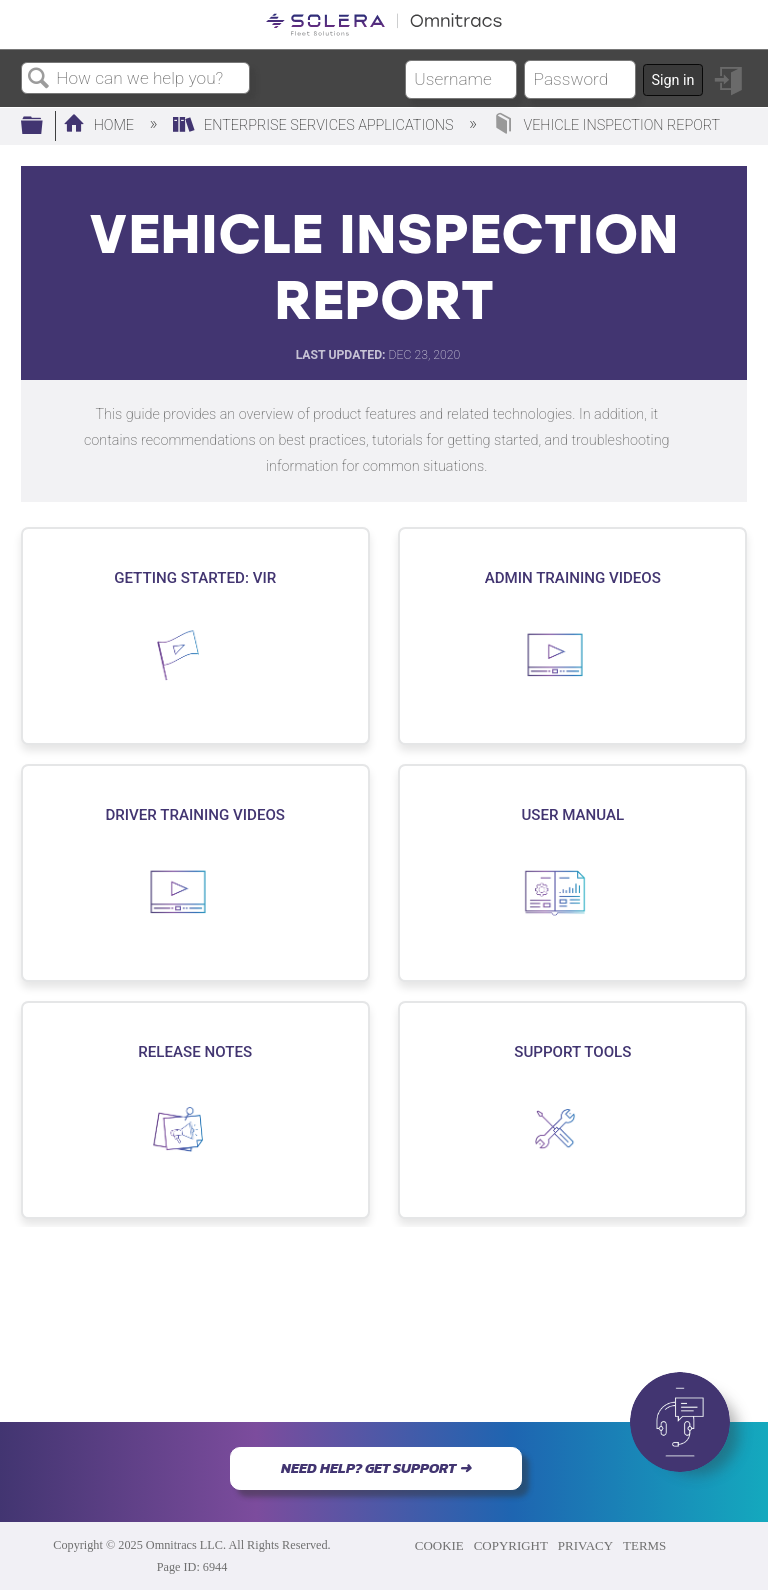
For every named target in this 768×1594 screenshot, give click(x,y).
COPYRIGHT (511, 1545)
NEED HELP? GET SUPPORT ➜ (376, 1468)
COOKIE (439, 1545)
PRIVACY (585, 1545)
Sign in (672, 80)
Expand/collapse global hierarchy (45, 126)
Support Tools (572, 1052)
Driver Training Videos (195, 815)
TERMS (644, 1545)
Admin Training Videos (573, 578)
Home (100, 125)
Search (39, 79)
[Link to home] (384, 24)
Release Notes (195, 1052)
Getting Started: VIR (195, 578)
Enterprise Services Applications (315, 125)
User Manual (572, 815)
